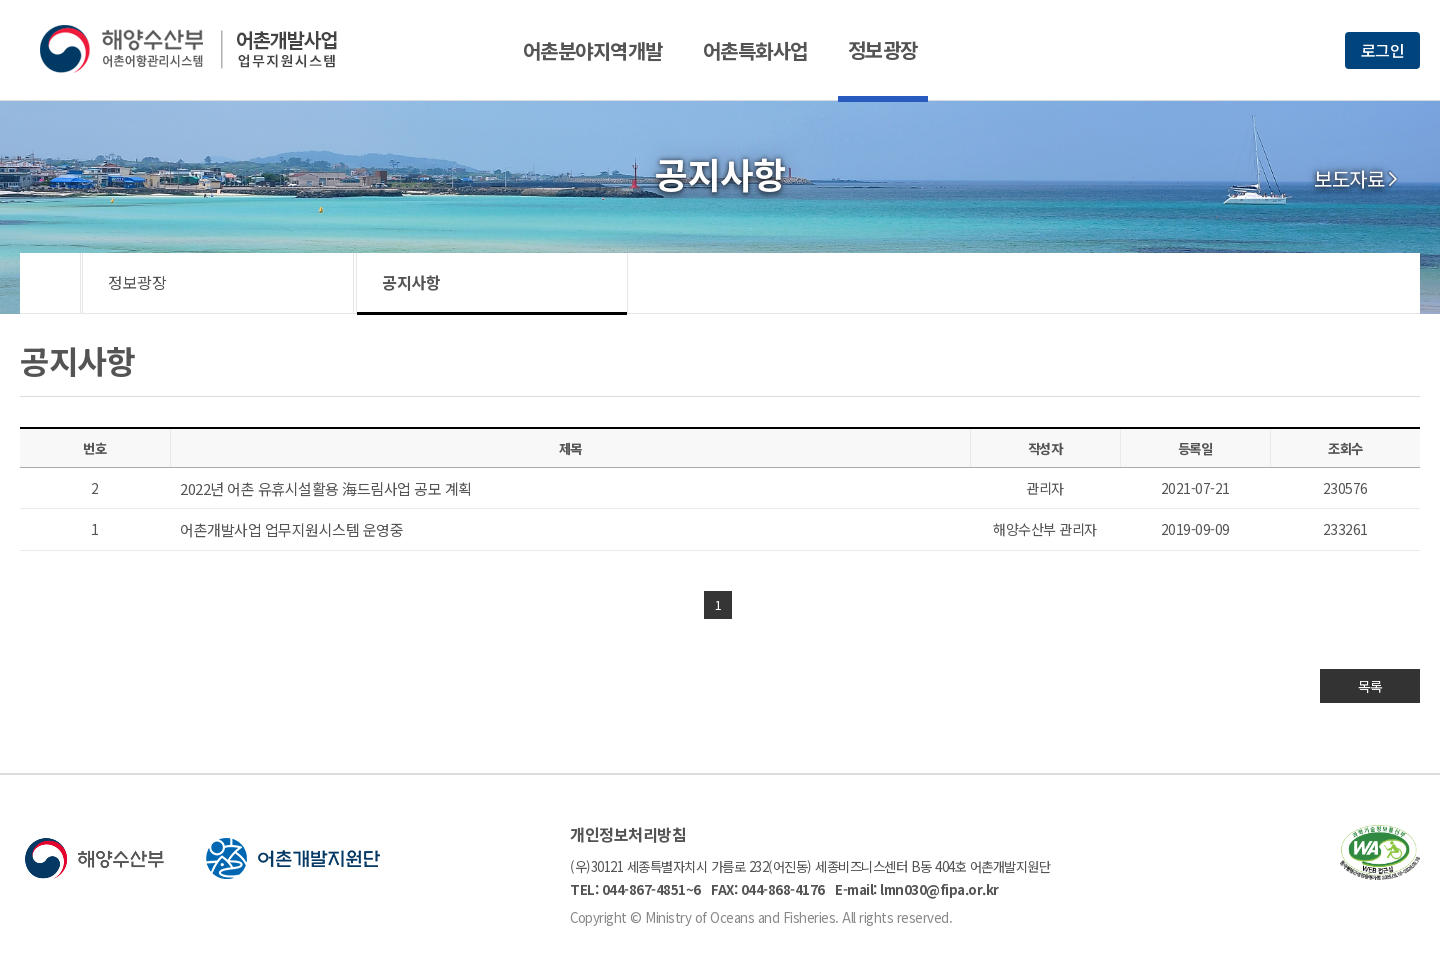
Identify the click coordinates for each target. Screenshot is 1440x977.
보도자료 (1349, 179)
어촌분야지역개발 (593, 50)
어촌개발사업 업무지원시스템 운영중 (291, 529)
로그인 (1383, 50)
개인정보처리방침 (628, 834)
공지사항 (411, 282)
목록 (1370, 686)
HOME (50, 283)
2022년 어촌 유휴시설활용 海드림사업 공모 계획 (326, 488)
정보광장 (883, 49)
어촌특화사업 (755, 50)
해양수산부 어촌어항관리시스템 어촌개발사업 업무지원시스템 (202, 49)
